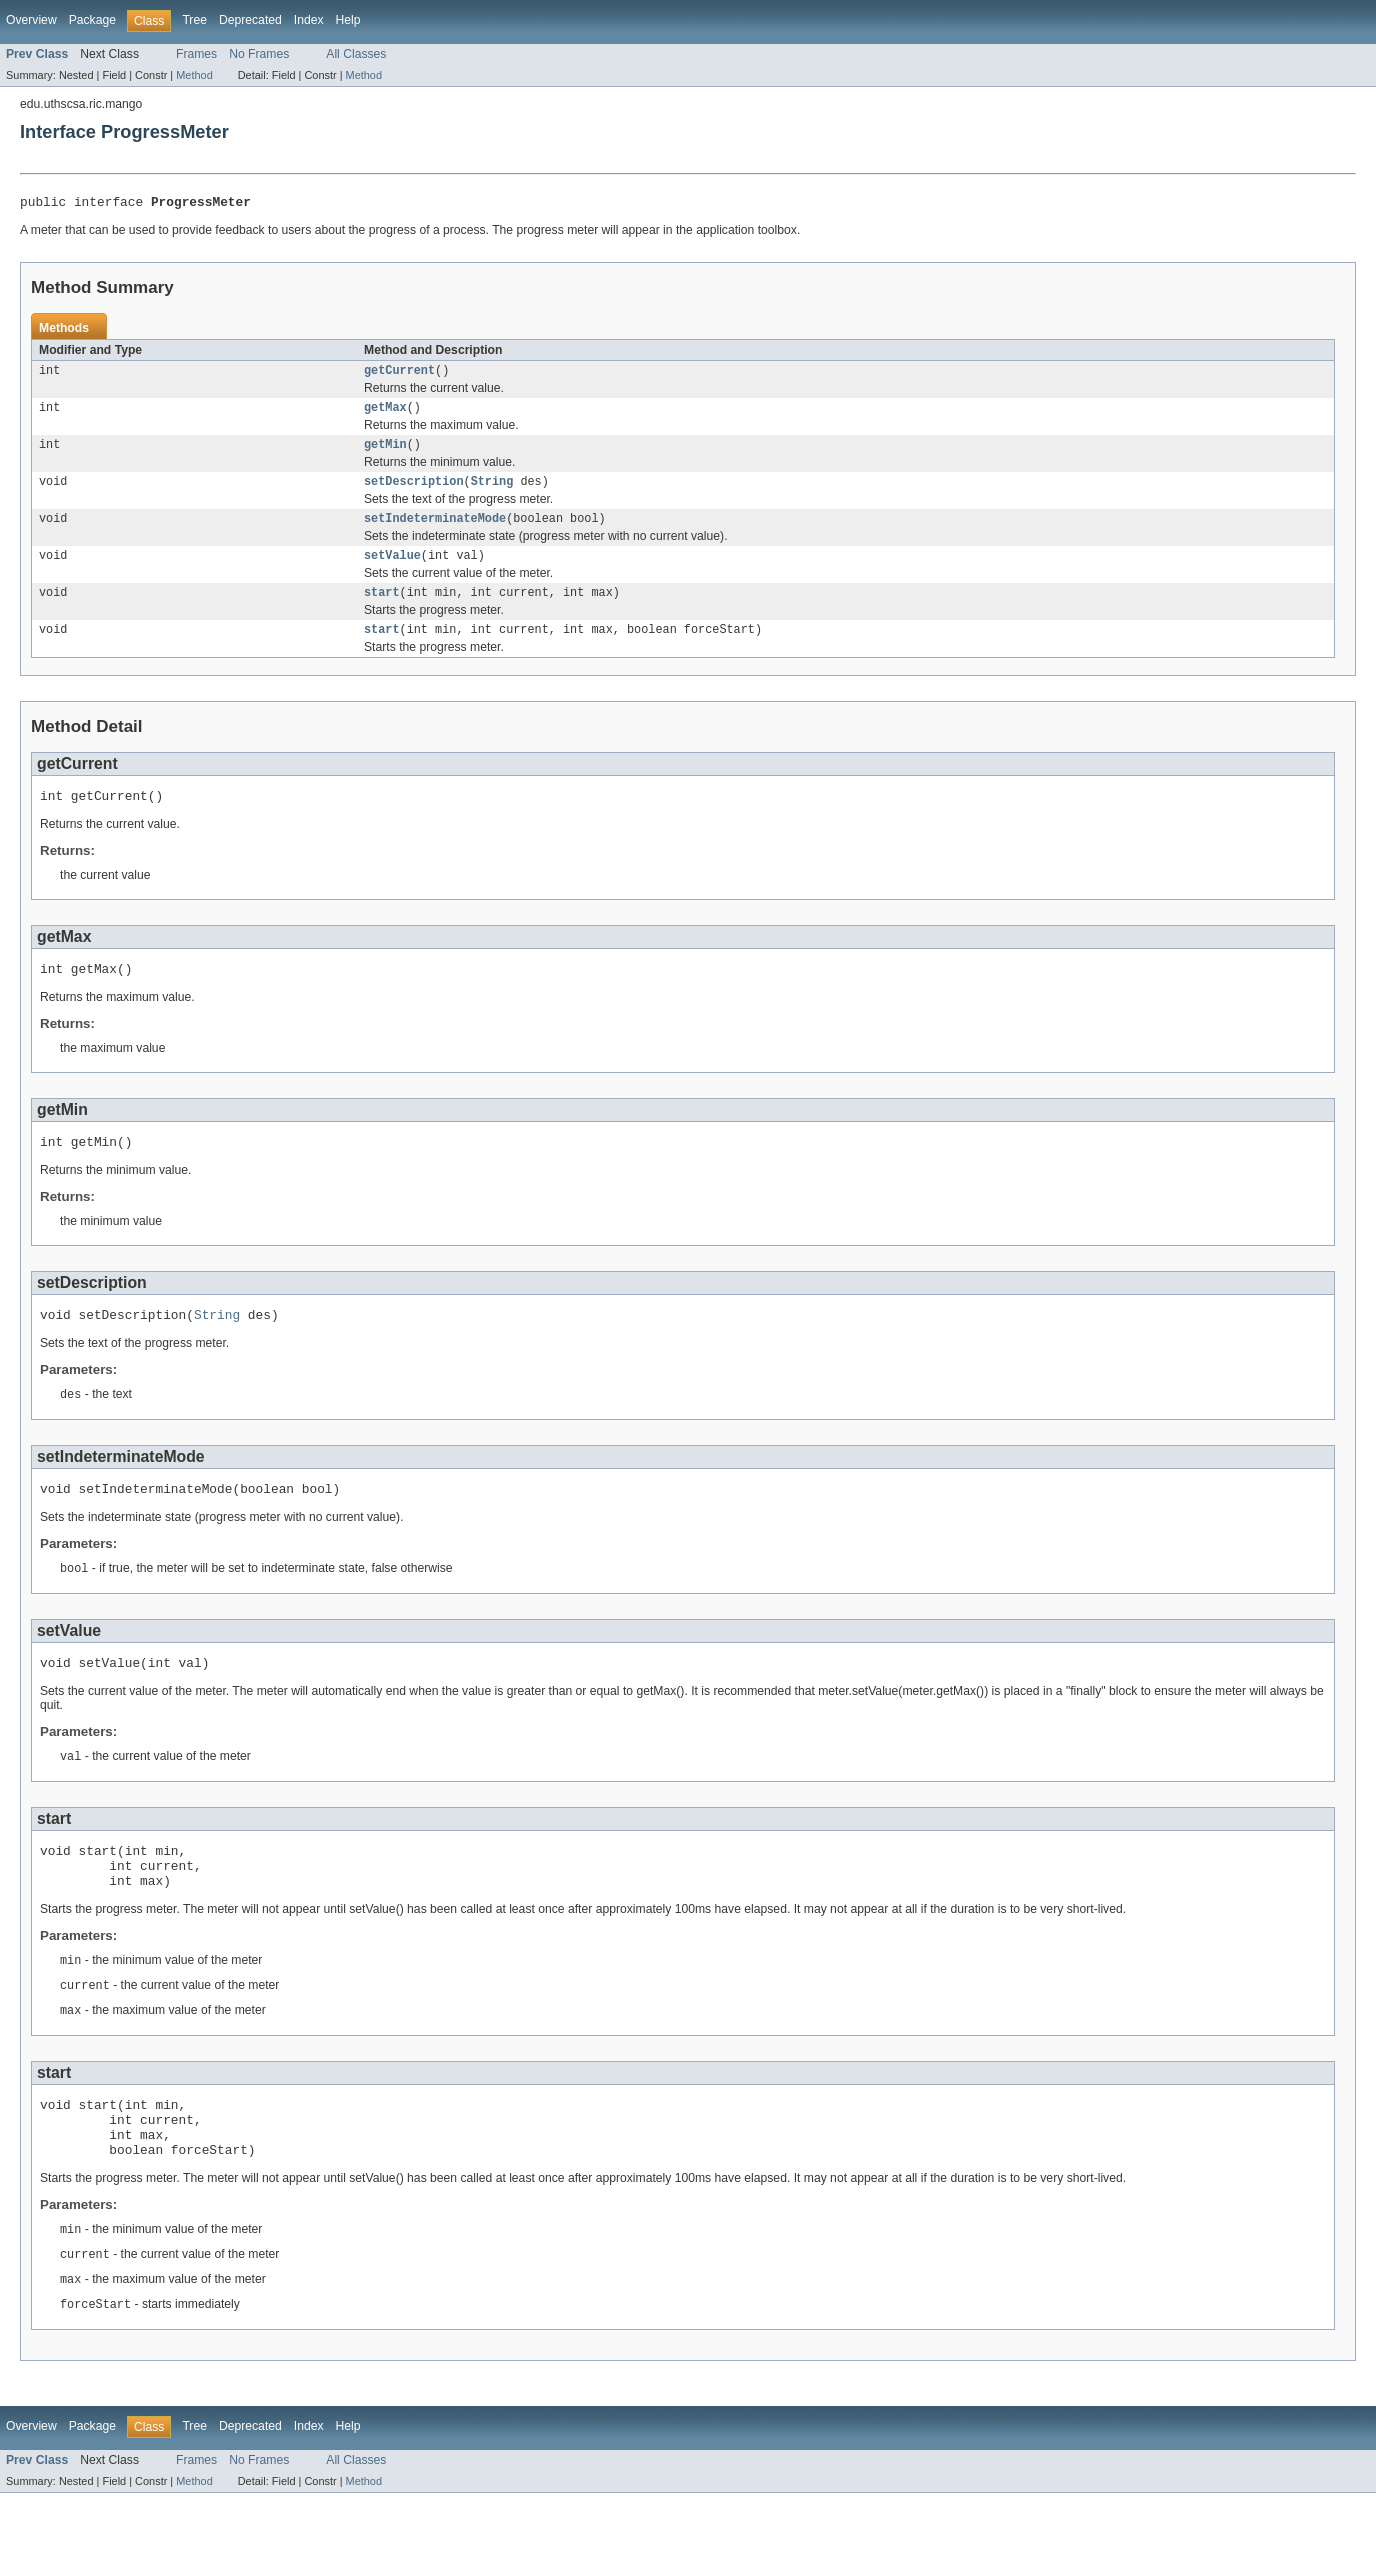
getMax (385, 414)
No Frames (259, 54)
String (492, 492)
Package (92, 20)
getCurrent (399, 375)
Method (194, 75)
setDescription (414, 492)
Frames (196, 54)
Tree (194, 20)
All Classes (356, 54)
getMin (385, 453)
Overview (31, 20)
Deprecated (250, 20)
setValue (392, 570)
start (382, 609)
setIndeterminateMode (435, 531)
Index (309, 20)
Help (348, 20)
